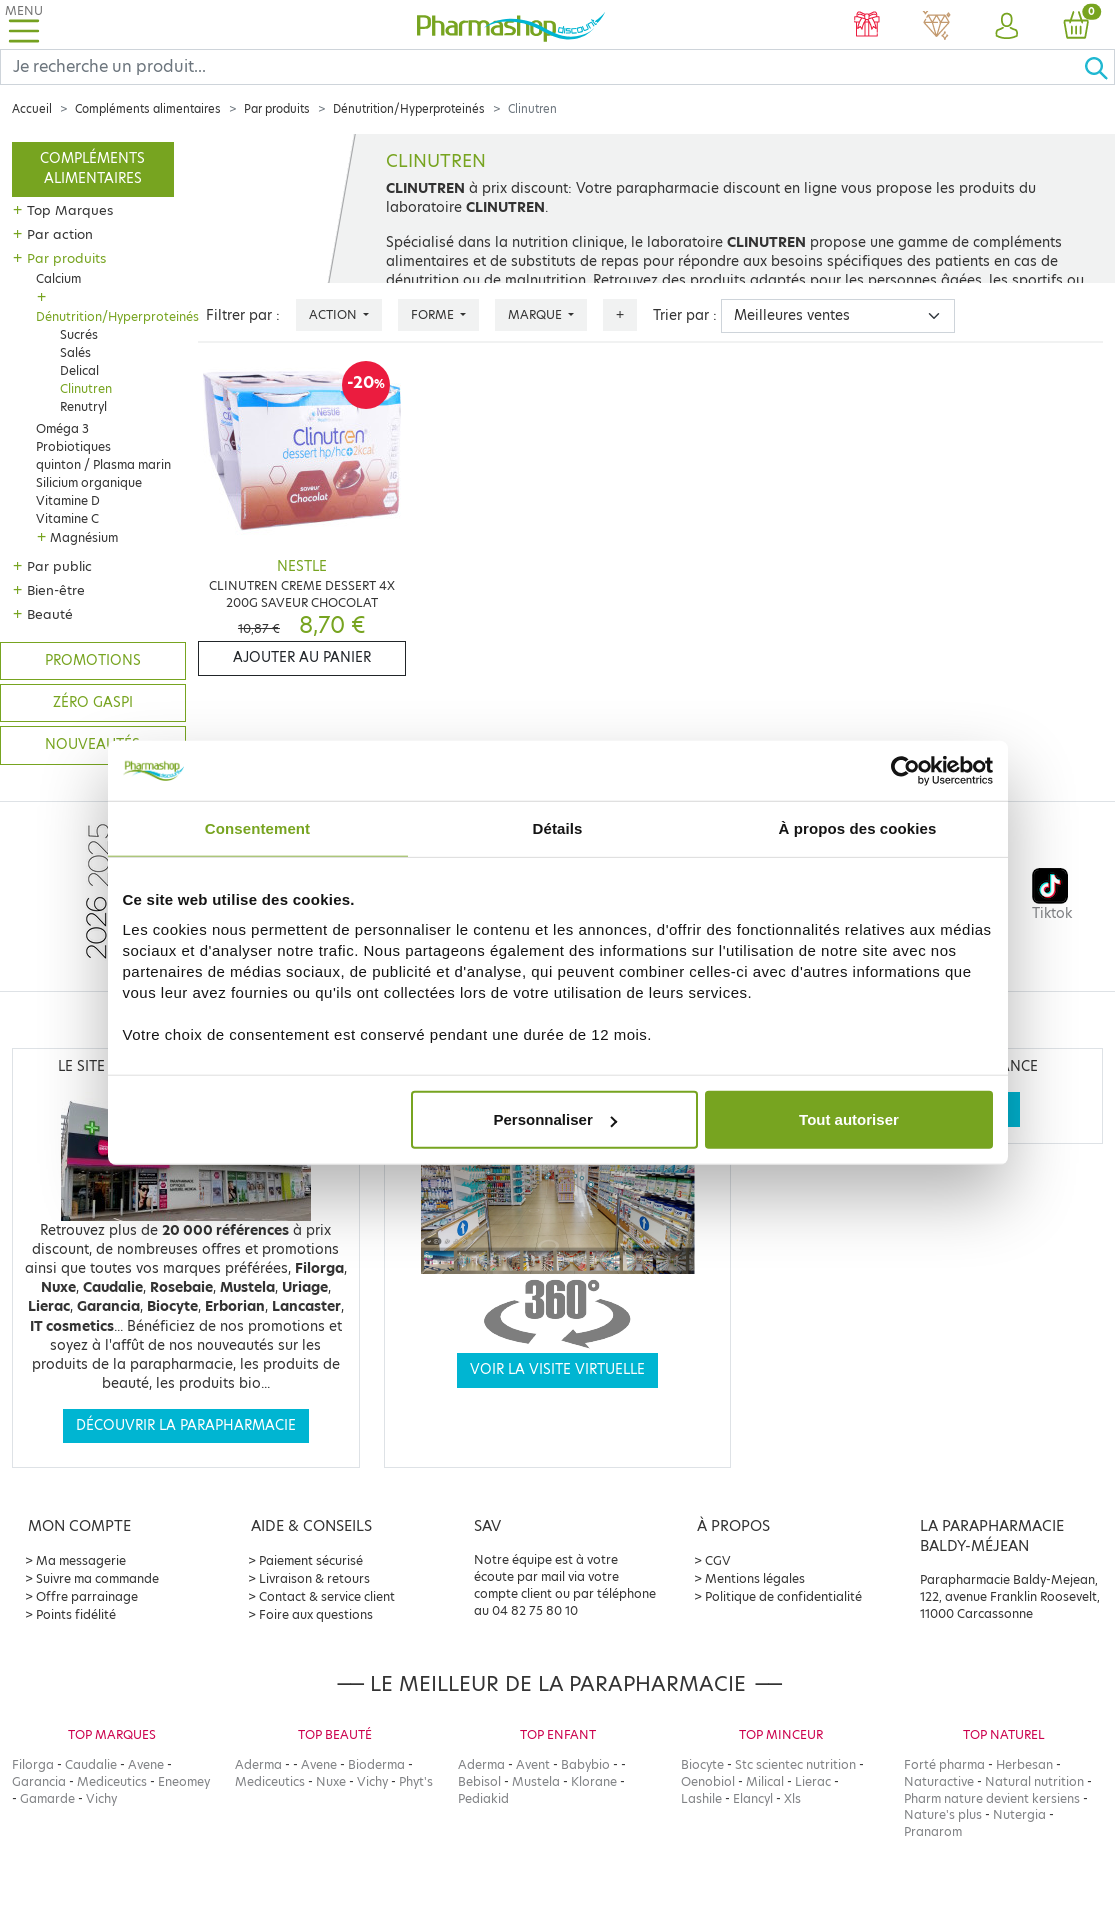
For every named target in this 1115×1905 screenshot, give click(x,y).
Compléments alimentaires (148, 109)
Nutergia (1019, 1814)
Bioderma (376, 1764)
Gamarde (47, 1798)
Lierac (813, 1781)
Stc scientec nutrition (795, 1764)
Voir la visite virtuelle (557, 1369)
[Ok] (1099, 67)
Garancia (39, 1781)
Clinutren (86, 388)
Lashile (701, 1798)
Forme (434, 314)
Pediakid (483, 1798)
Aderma (258, 1764)
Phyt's (416, 1781)
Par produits (277, 109)
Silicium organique (89, 482)
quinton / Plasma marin (103, 464)
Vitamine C (67, 518)
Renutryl (83, 406)
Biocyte (702, 1764)
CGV (718, 1560)
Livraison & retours (314, 1578)
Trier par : (685, 315)
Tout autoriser (849, 1119)
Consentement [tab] (257, 827)
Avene (146, 1764)
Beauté (50, 614)
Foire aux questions (316, 1614)
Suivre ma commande (97, 1578)
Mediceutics (112, 1781)
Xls (792, 1798)
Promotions (93, 660)
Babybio (585, 1764)
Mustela (536, 1781)
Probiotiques (73, 446)
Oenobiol (708, 1781)
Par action (60, 234)
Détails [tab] (558, 827)
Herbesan (1024, 1764)
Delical (79, 370)
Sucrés (79, 334)
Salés (75, 352)
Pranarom (933, 1831)
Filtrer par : (243, 315)
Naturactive (939, 1781)
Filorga (33, 1764)
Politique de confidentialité (783, 1596)
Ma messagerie (81, 1560)
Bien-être (56, 590)
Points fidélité (76, 1614)
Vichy (101, 1798)
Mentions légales (755, 1578)
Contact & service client (327, 1596)
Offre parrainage (87, 1596)
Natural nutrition (1034, 1781)
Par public (59, 566)
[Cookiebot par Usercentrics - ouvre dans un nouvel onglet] (905, 770)
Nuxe (331, 1781)
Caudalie (91, 1764)
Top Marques (70, 210)
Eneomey (184, 1781)
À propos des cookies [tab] (858, 827)
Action (334, 314)
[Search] (542, 67)
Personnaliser (555, 1119)
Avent (533, 1764)
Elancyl (753, 1798)
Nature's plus (943, 1814)
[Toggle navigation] (24, 24)
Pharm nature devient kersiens (992, 1798)
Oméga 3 (62, 428)
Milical (765, 1781)
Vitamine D (68, 500)
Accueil (32, 109)
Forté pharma (944, 1764)
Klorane (594, 1781)
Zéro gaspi (93, 702)
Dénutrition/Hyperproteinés (409, 109)
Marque (536, 314)
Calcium (58, 278)
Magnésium (84, 537)
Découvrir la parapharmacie (186, 1425)
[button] (1007, 27)
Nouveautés (92, 744)
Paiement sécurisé (311, 1560)
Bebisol (479, 1781)
